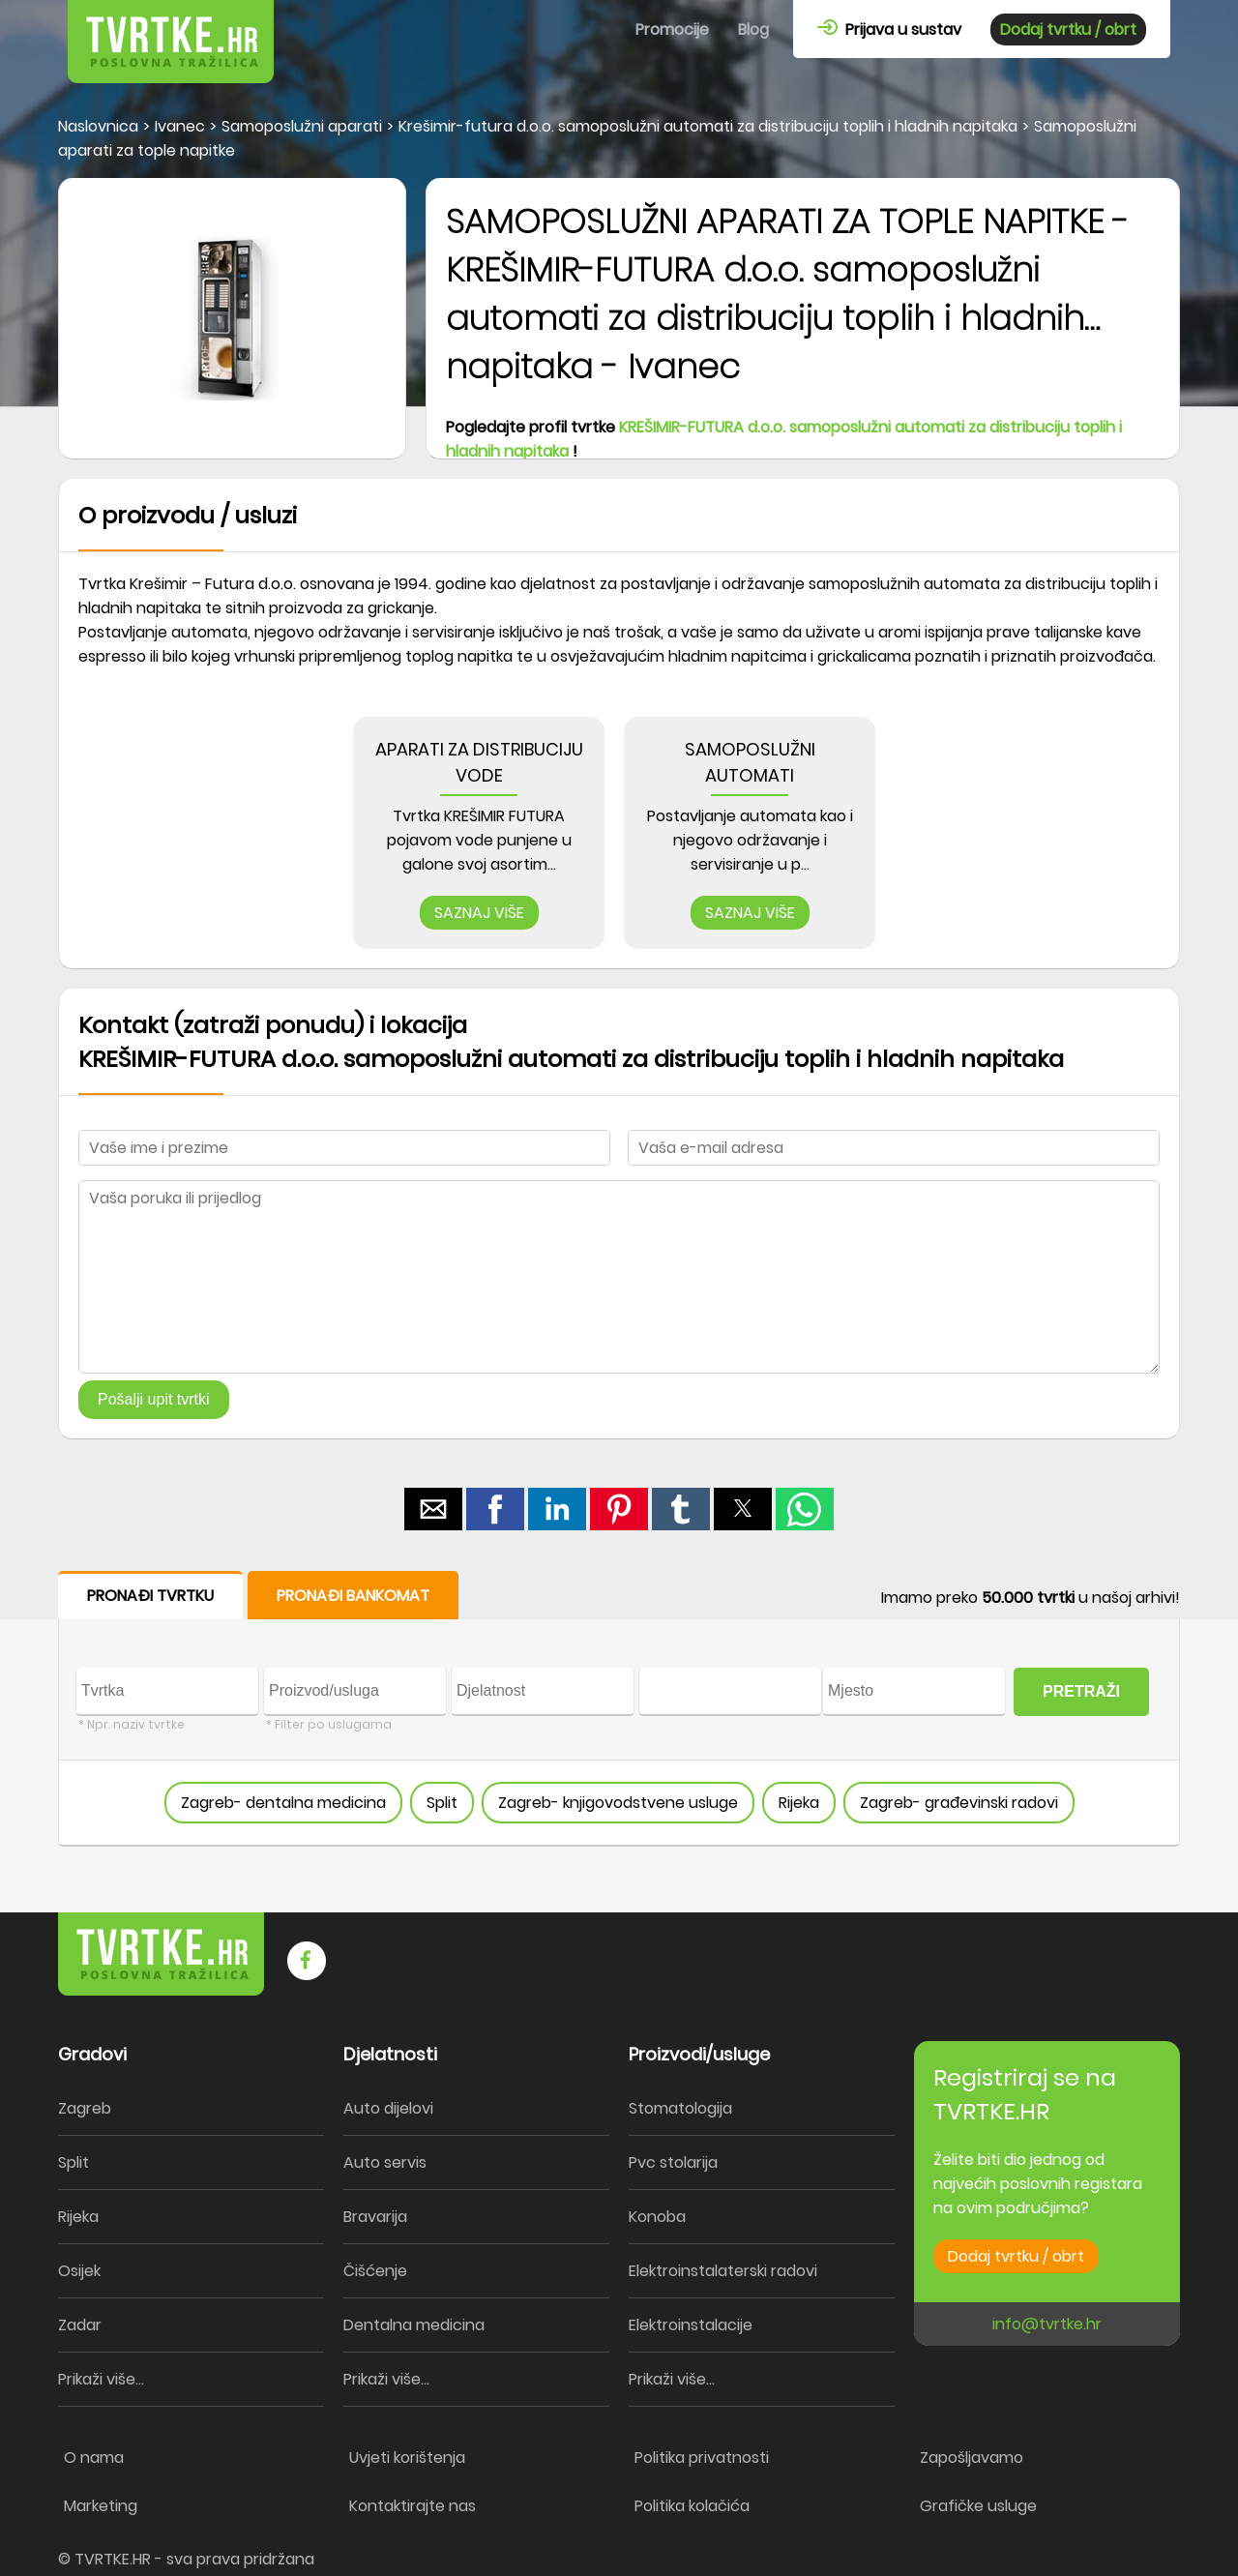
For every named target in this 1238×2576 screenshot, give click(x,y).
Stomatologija (680, 2108)
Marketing (100, 2506)
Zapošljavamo (971, 2457)
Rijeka (799, 1802)
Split (442, 1802)
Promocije (672, 29)
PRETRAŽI (1081, 1691)
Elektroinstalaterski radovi (723, 2271)
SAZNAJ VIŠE (479, 913)
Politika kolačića (692, 2506)
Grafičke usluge (978, 2506)
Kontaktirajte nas (412, 2506)
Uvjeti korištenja (407, 2457)
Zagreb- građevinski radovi (959, 1802)
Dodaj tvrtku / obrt (1068, 29)
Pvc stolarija (673, 2162)
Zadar (80, 2325)
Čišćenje (375, 2271)
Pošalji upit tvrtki (154, 1399)
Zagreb (84, 2108)
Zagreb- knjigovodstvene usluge (618, 1802)
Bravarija (375, 2217)
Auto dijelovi (388, 2108)
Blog (753, 29)
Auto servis (385, 2162)
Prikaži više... (101, 2379)
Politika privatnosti (701, 2457)
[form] (619, 1709)
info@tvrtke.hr (1047, 2324)
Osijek (79, 2271)
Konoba (657, 2217)
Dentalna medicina (414, 2325)
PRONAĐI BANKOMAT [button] (353, 1595)
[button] (433, 1509)
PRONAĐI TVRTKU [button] (150, 1595)
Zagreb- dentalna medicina (283, 1802)
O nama (94, 2457)
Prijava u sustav (889, 29)
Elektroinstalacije (690, 2325)
